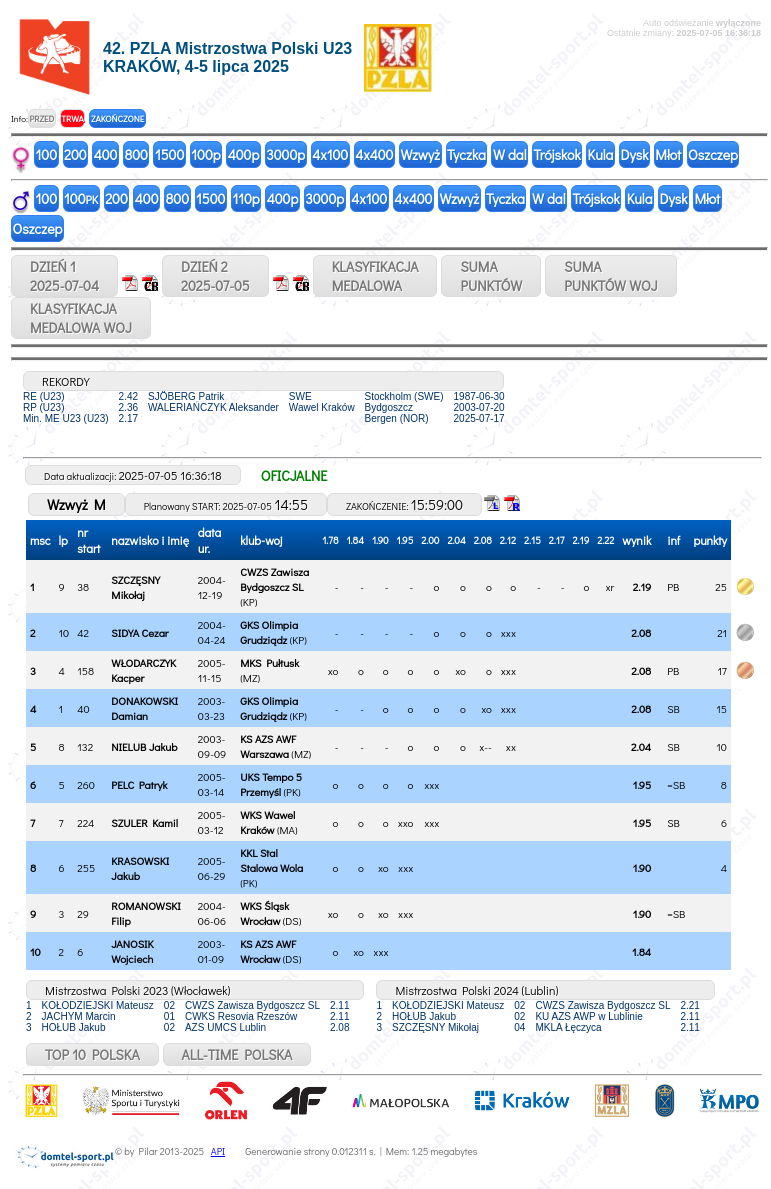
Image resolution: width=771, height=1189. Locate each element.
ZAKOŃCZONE (117, 118)
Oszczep (713, 154)
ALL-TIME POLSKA (237, 1054)
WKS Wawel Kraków (267, 822)
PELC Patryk (139, 784)
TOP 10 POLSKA (92, 1054)
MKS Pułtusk (269, 662)
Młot (668, 154)
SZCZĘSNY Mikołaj (135, 587)
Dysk (634, 154)
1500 (169, 154)
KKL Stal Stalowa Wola (271, 860)
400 (106, 154)
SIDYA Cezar (139, 632)
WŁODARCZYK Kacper (143, 670)
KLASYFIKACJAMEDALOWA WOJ (81, 318)
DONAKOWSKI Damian (144, 708)
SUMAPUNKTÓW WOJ (611, 276)
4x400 (374, 154)
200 (75, 154)
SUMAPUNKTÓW (491, 276)
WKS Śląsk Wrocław (264, 913)
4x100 (330, 154)
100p (205, 154)
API (218, 1151)
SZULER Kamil (144, 822)
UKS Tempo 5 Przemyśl (271, 784)
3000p (285, 154)
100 (47, 154)
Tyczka (466, 154)
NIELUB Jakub (144, 746)
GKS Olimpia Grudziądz (269, 632)
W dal (510, 154)
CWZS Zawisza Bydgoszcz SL (274, 579)
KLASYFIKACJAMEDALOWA (375, 276)
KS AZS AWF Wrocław (268, 951)
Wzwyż (420, 154)
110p (245, 198)
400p (244, 154)
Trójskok (556, 154)
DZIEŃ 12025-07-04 (64, 276)
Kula (601, 154)
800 (135, 154)
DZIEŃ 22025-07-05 (215, 276)
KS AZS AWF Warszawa (268, 746)
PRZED (41, 118)
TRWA (72, 118)
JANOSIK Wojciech (132, 951)
